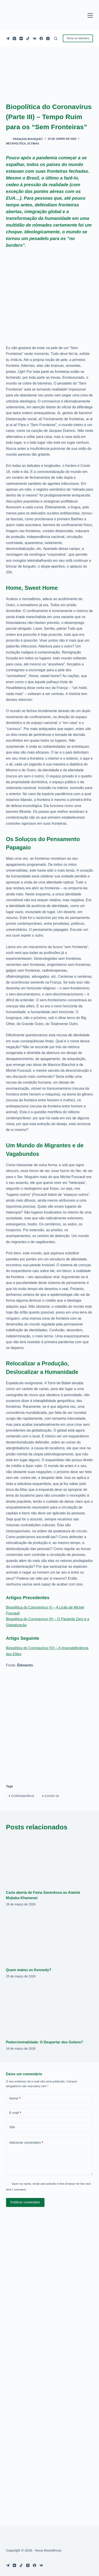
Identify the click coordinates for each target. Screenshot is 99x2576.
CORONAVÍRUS (21, 1796)
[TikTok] (27, 38)
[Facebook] (41, 38)
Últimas (33, 143)
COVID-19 (50, 1796)
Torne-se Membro (78, 38)
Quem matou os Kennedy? (28, 1970)
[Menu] (90, 15)
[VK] (34, 38)
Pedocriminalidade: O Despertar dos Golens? (44, 2042)
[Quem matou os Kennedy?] (49, 1938)
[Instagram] (48, 38)
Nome (15, 2098)
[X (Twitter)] (14, 38)
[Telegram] (7, 38)
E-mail (15, 2113)
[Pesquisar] (55, 38)
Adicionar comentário (26, 2142)
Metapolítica (16, 143)
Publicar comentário (25, 2202)
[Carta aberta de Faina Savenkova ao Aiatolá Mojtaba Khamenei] (49, 1860)
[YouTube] (21, 38)
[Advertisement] (49, 1723)
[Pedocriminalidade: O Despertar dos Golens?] (49, 2010)
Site (12, 2127)
